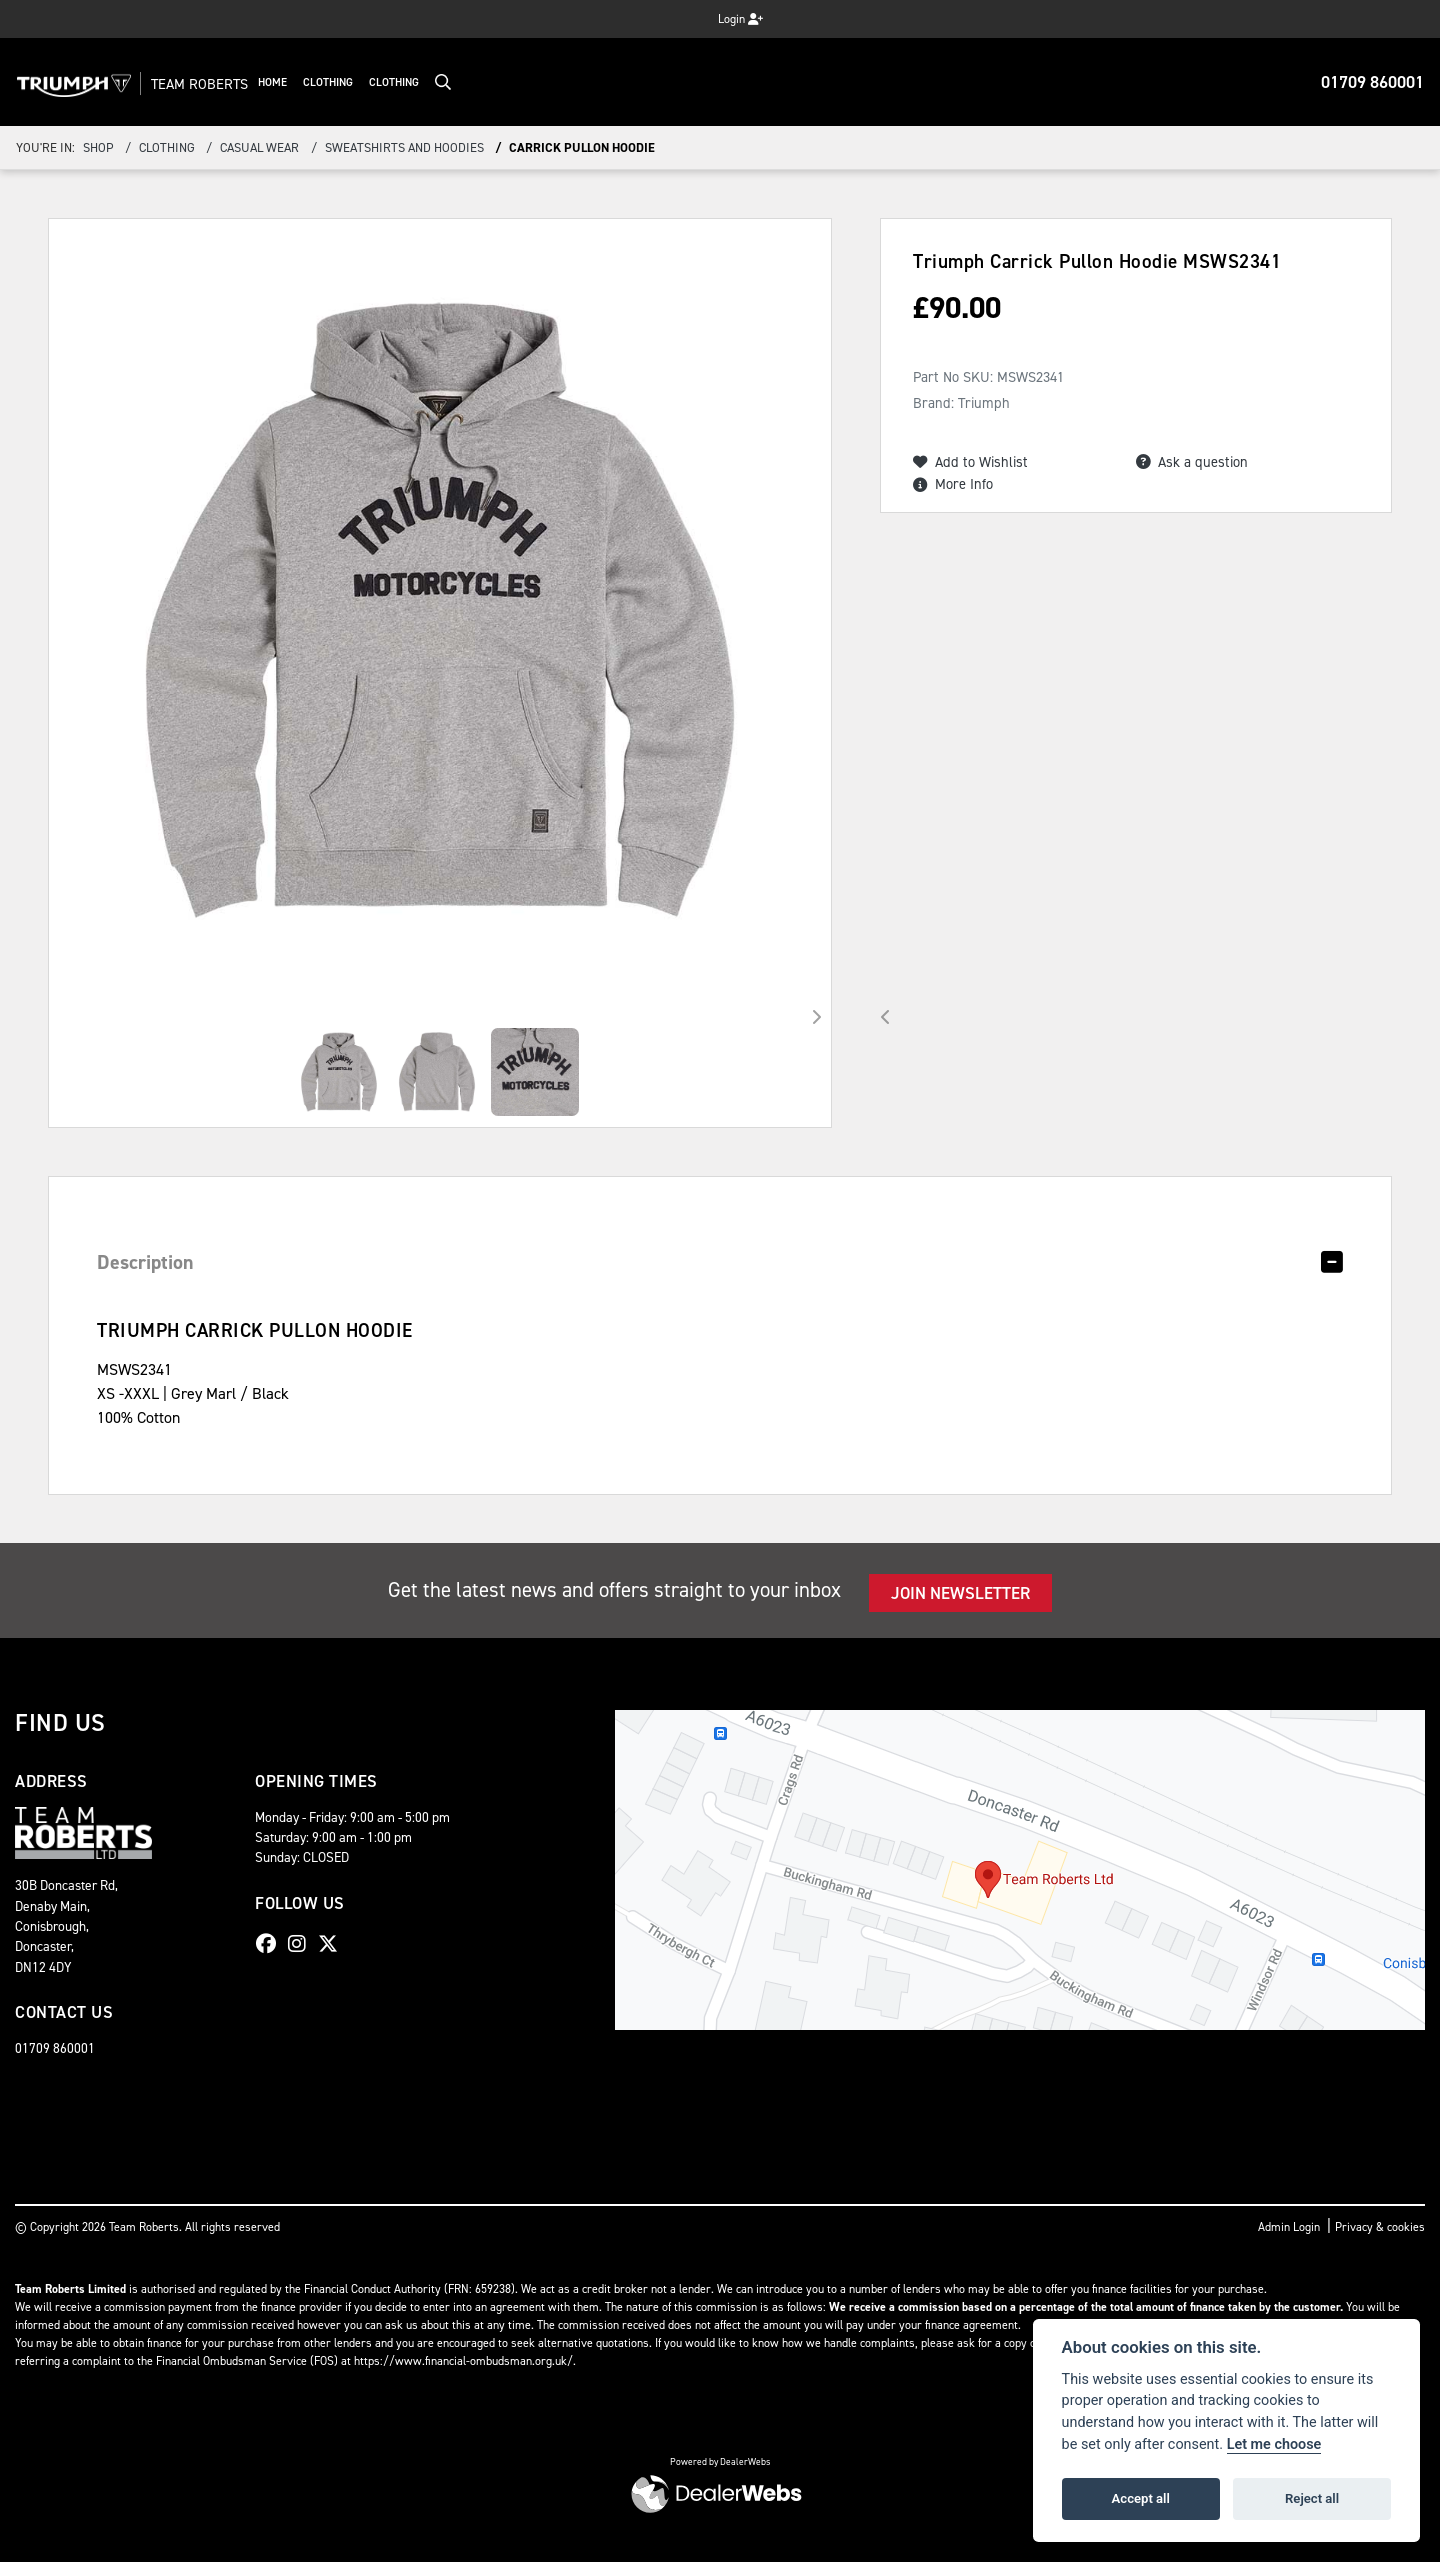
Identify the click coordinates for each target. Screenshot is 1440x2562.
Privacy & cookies (1380, 2227)
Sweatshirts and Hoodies (404, 147)
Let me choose (1274, 2444)
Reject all (1312, 2498)
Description (145, 1262)
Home (318, 82)
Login (740, 19)
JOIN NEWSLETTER (960, 1593)
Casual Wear (259, 147)
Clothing (374, 82)
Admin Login (1289, 2227)
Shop (98, 147)
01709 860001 (1372, 82)
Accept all (1141, 2498)
